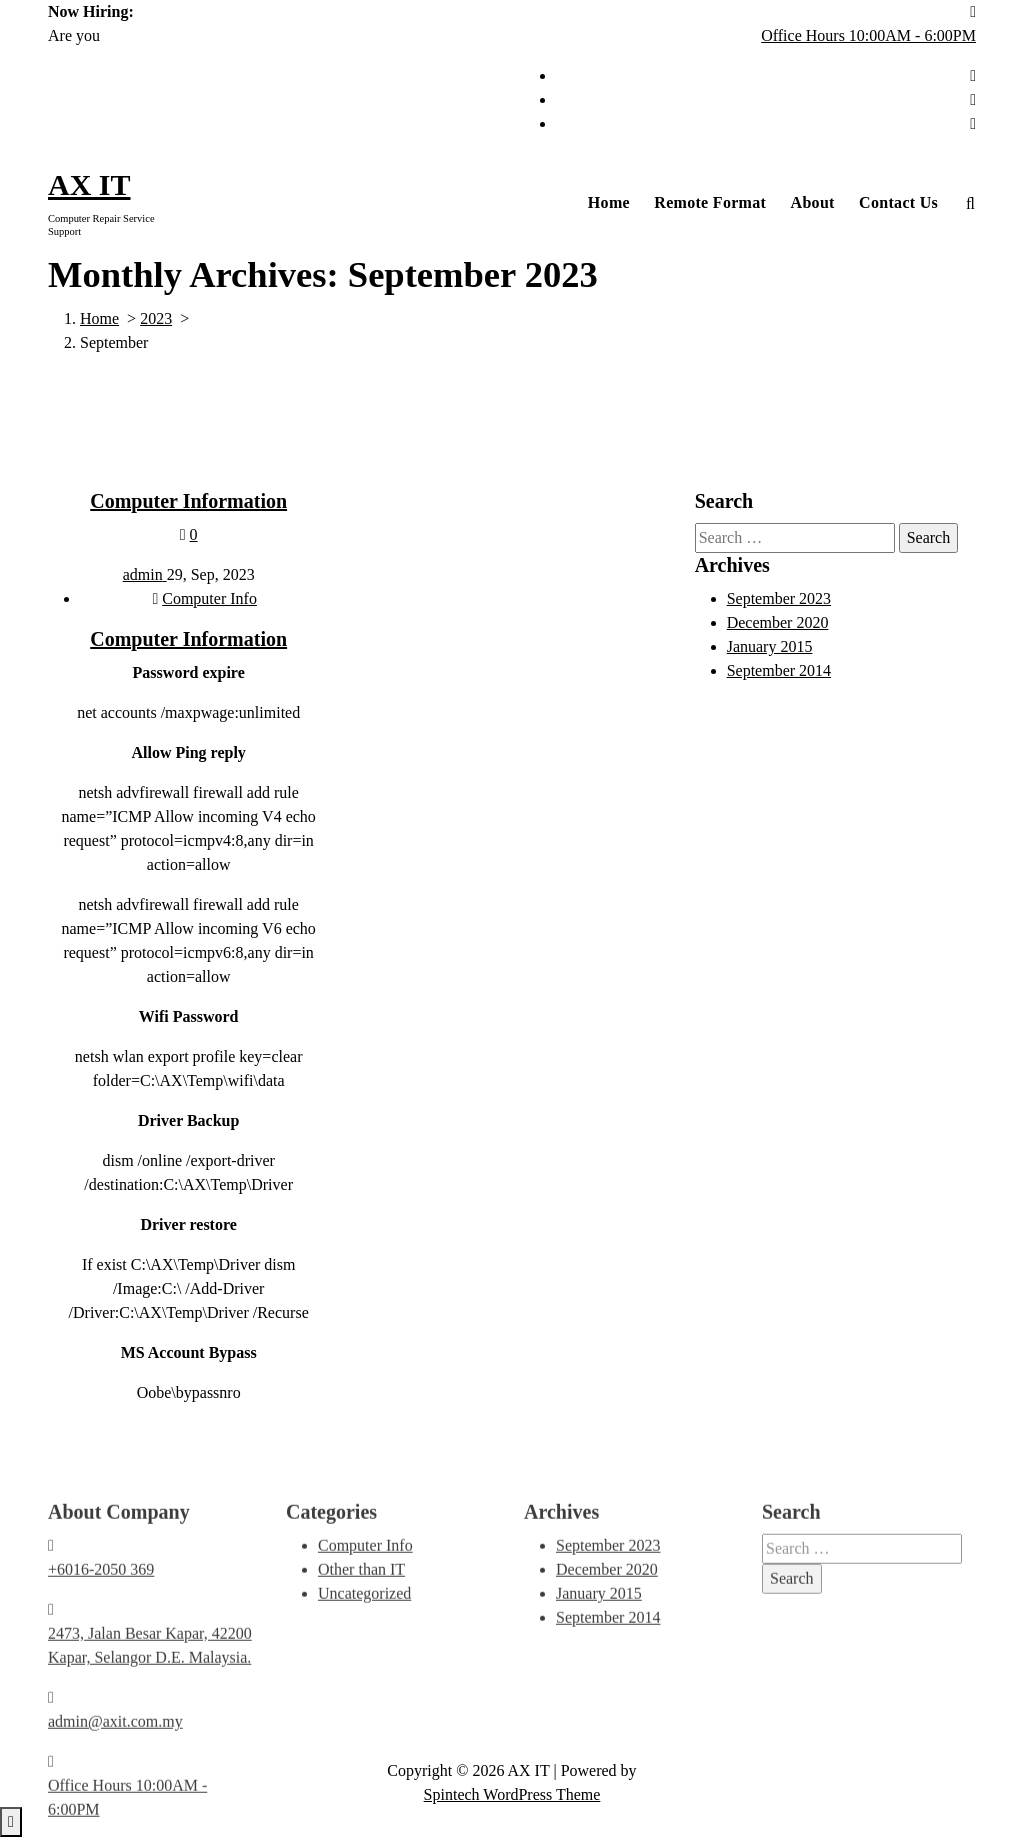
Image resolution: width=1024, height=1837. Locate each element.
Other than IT (361, 1678)
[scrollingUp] (11, 1822)
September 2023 (779, 602)
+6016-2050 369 (101, 1678)
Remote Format (710, 202)
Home (609, 202)
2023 (156, 318)
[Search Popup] (970, 203)
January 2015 (770, 650)
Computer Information (188, 505)
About (813, 202)
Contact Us (898, 202)
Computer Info (209, 602)
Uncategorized (364, 1702)
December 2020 (778, 626)
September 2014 (779, 674)
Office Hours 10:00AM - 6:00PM (868, 34)
